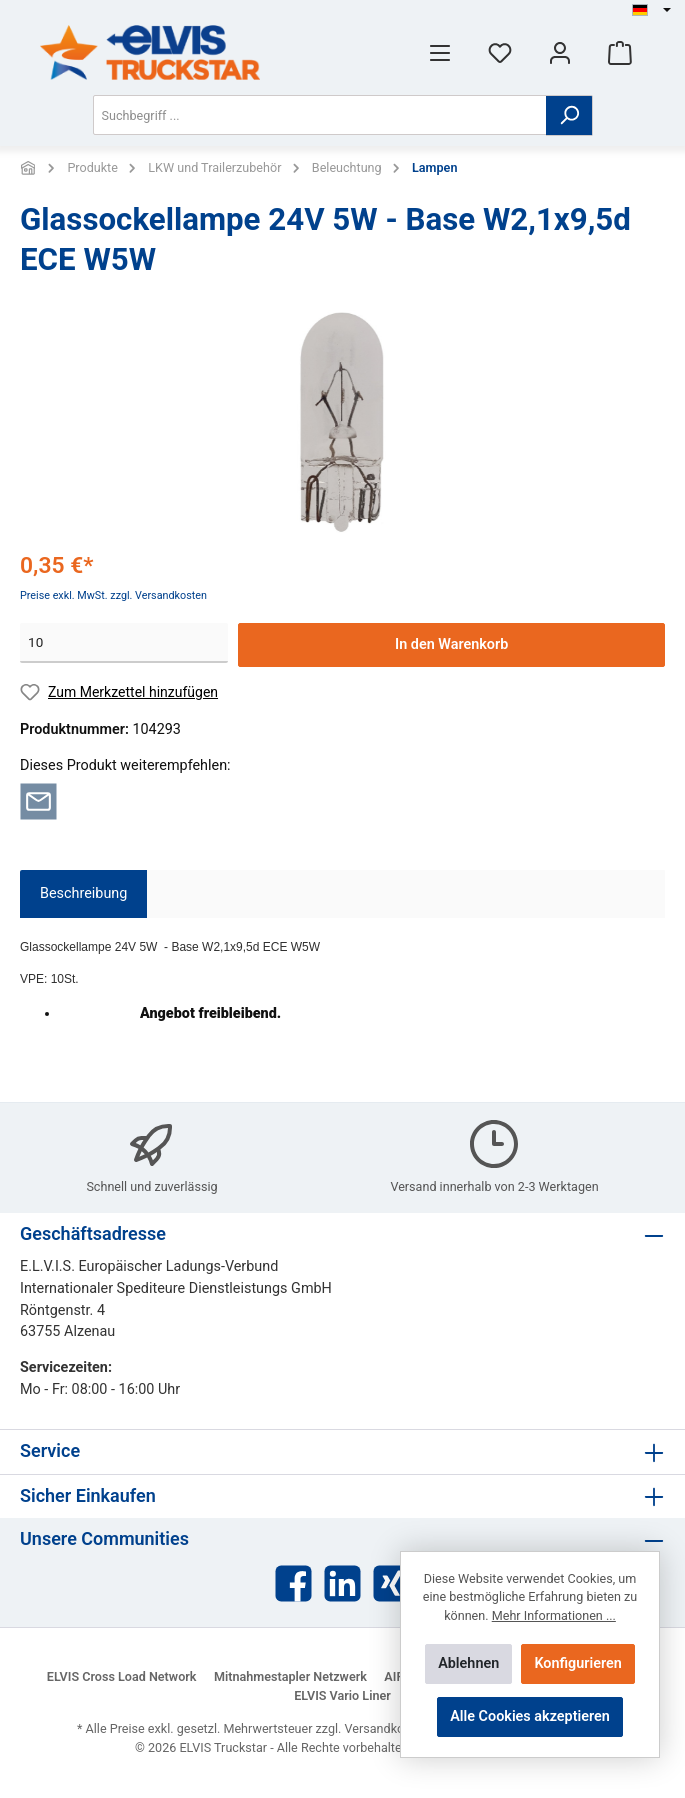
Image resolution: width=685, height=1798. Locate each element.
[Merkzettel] (500, 52)
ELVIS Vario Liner (342, 1695)
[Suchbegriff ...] (320, 115)
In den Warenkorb (451, 644)
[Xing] (391, 1583)
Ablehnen (468, 1663)
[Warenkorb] (620, 52)
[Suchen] (569, 115)
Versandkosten (387, 1728)
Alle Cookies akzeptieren (530, 1716)
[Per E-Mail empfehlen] (38, 800)
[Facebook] (293, 1583)
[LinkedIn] (342, 1583)
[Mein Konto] (560, 52)
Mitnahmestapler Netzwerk (290, 1676)
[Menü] (440, 52)
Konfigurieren (577, 1663)
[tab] (83, 894)
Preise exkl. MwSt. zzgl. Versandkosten (113, 595)
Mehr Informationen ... (554, 1615)
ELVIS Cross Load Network (122, 1676)
